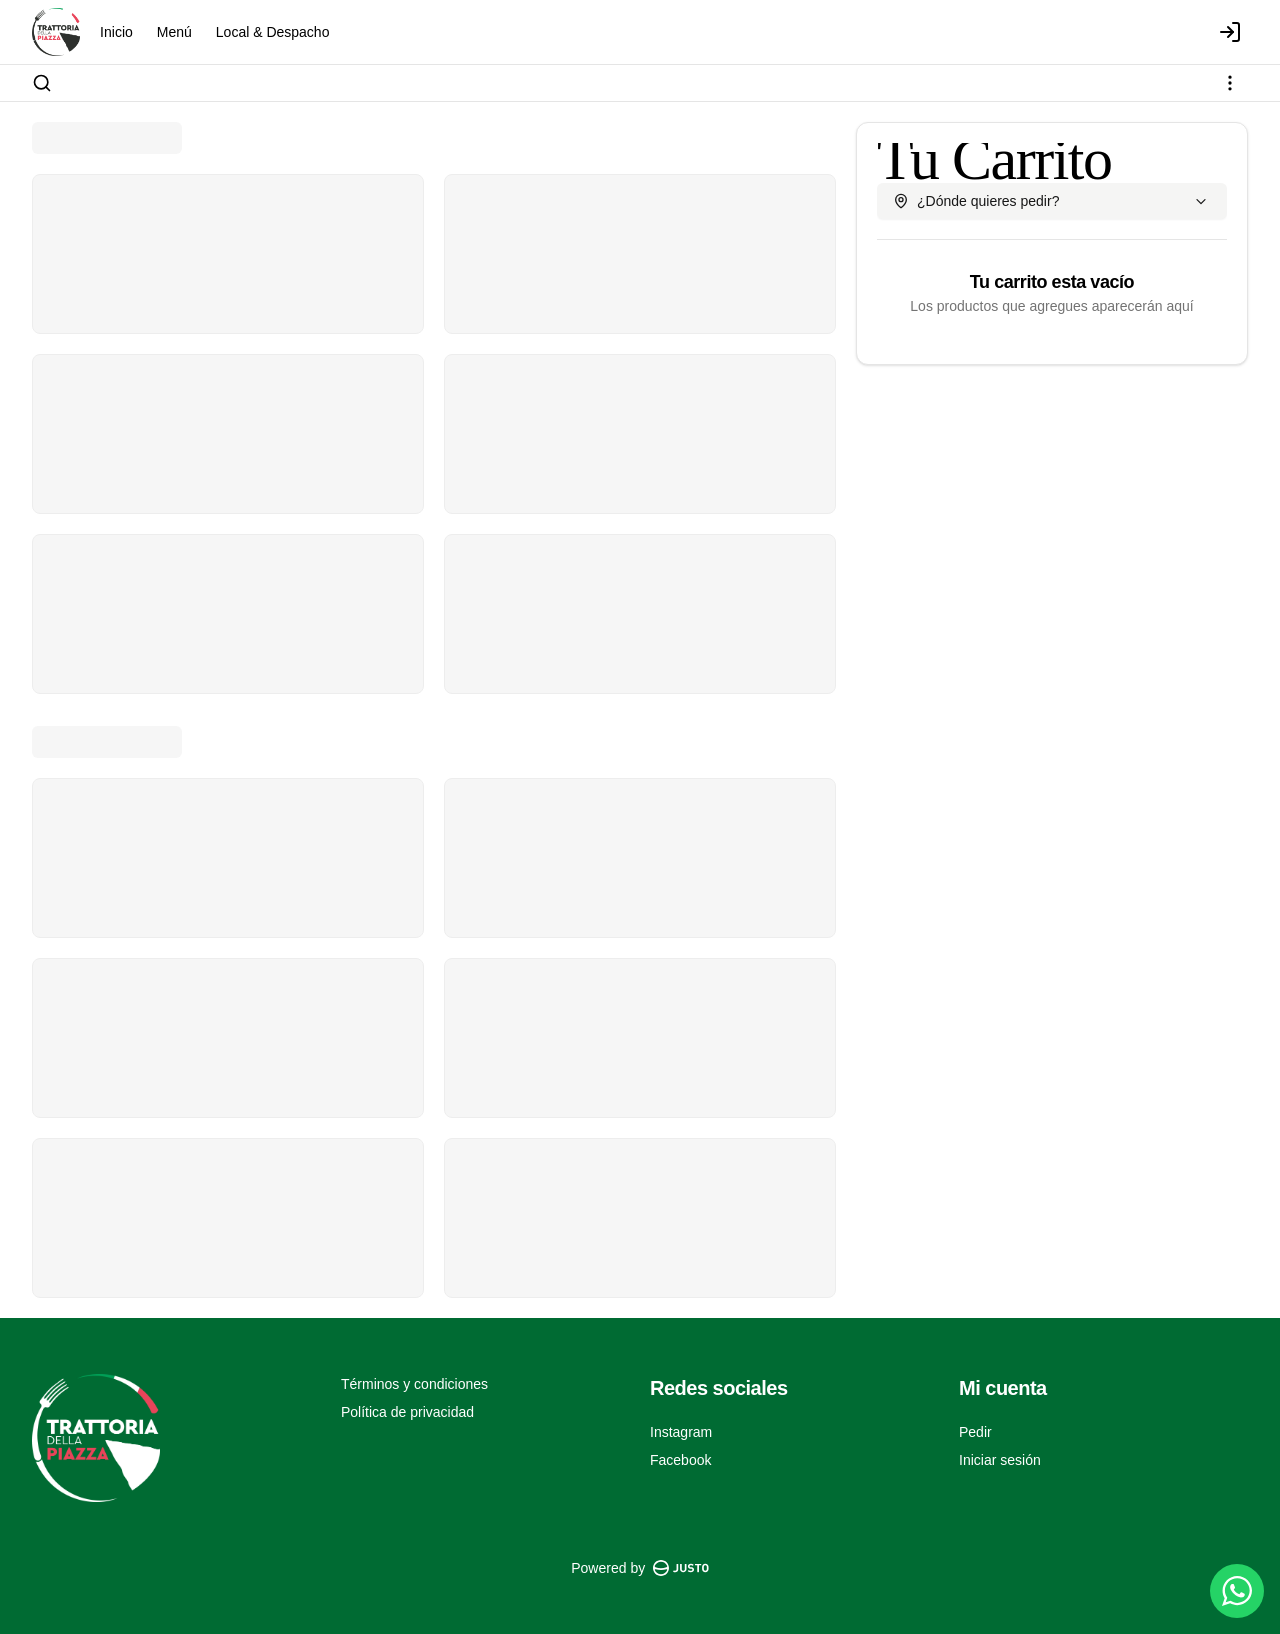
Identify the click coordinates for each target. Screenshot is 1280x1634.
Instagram (681, 1432)
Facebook (680, 1460)
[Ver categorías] (1230, 83)
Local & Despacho (273, 32)
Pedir (975, 1432)
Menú (174, 32)
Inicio (116, 32)
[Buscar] (42, 83)
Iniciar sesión (1000, 1460)
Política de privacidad (407, 1412)
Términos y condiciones (414, 1384)
